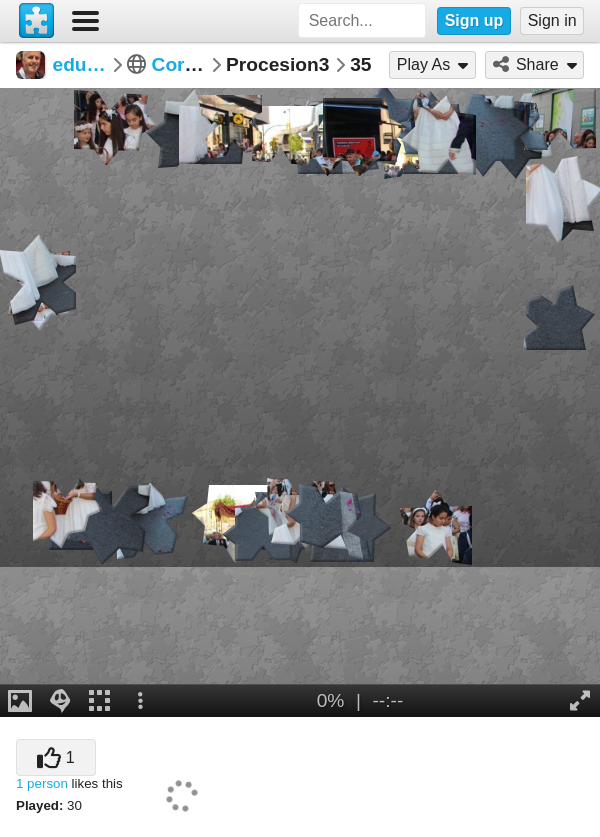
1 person (42, 783)
